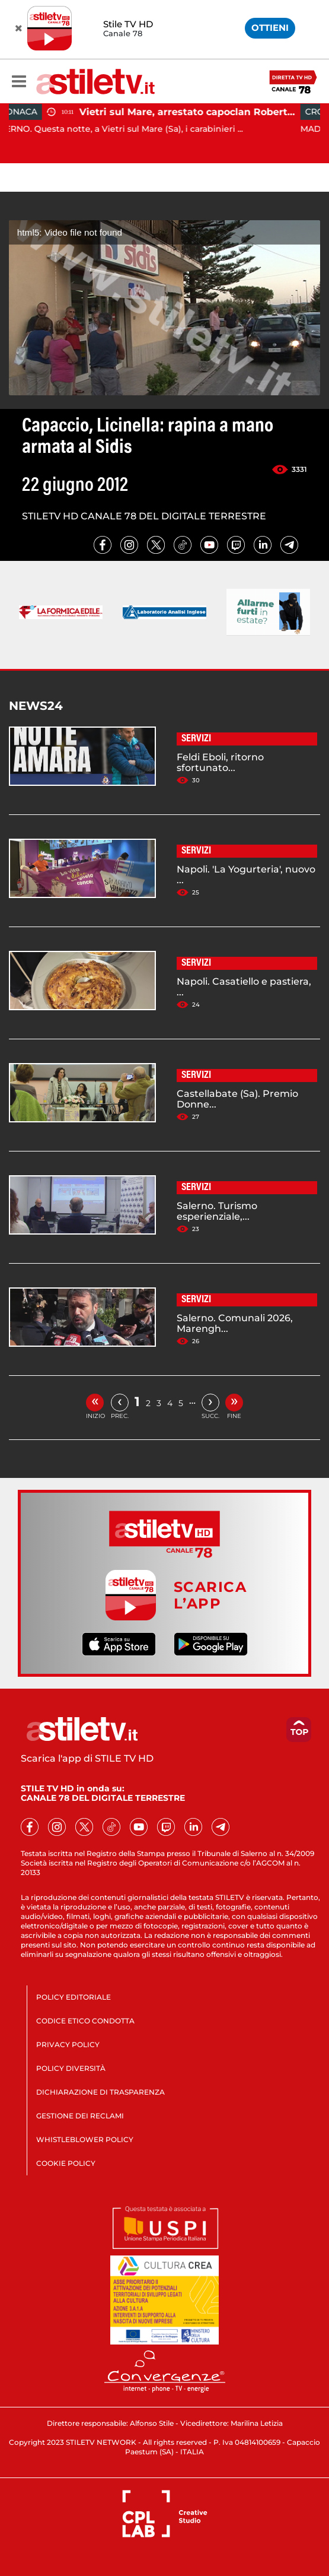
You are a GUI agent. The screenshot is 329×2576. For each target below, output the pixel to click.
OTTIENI (270, 27)
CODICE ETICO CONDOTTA (85, 2020)
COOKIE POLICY (65, 2163)
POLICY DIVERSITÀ (71, 2068)
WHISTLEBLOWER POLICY (84, 2139)
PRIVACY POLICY (68, 2044)
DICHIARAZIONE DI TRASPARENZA (100, 2092)
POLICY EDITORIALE (73, 1997)
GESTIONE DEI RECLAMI (80, 2115)
